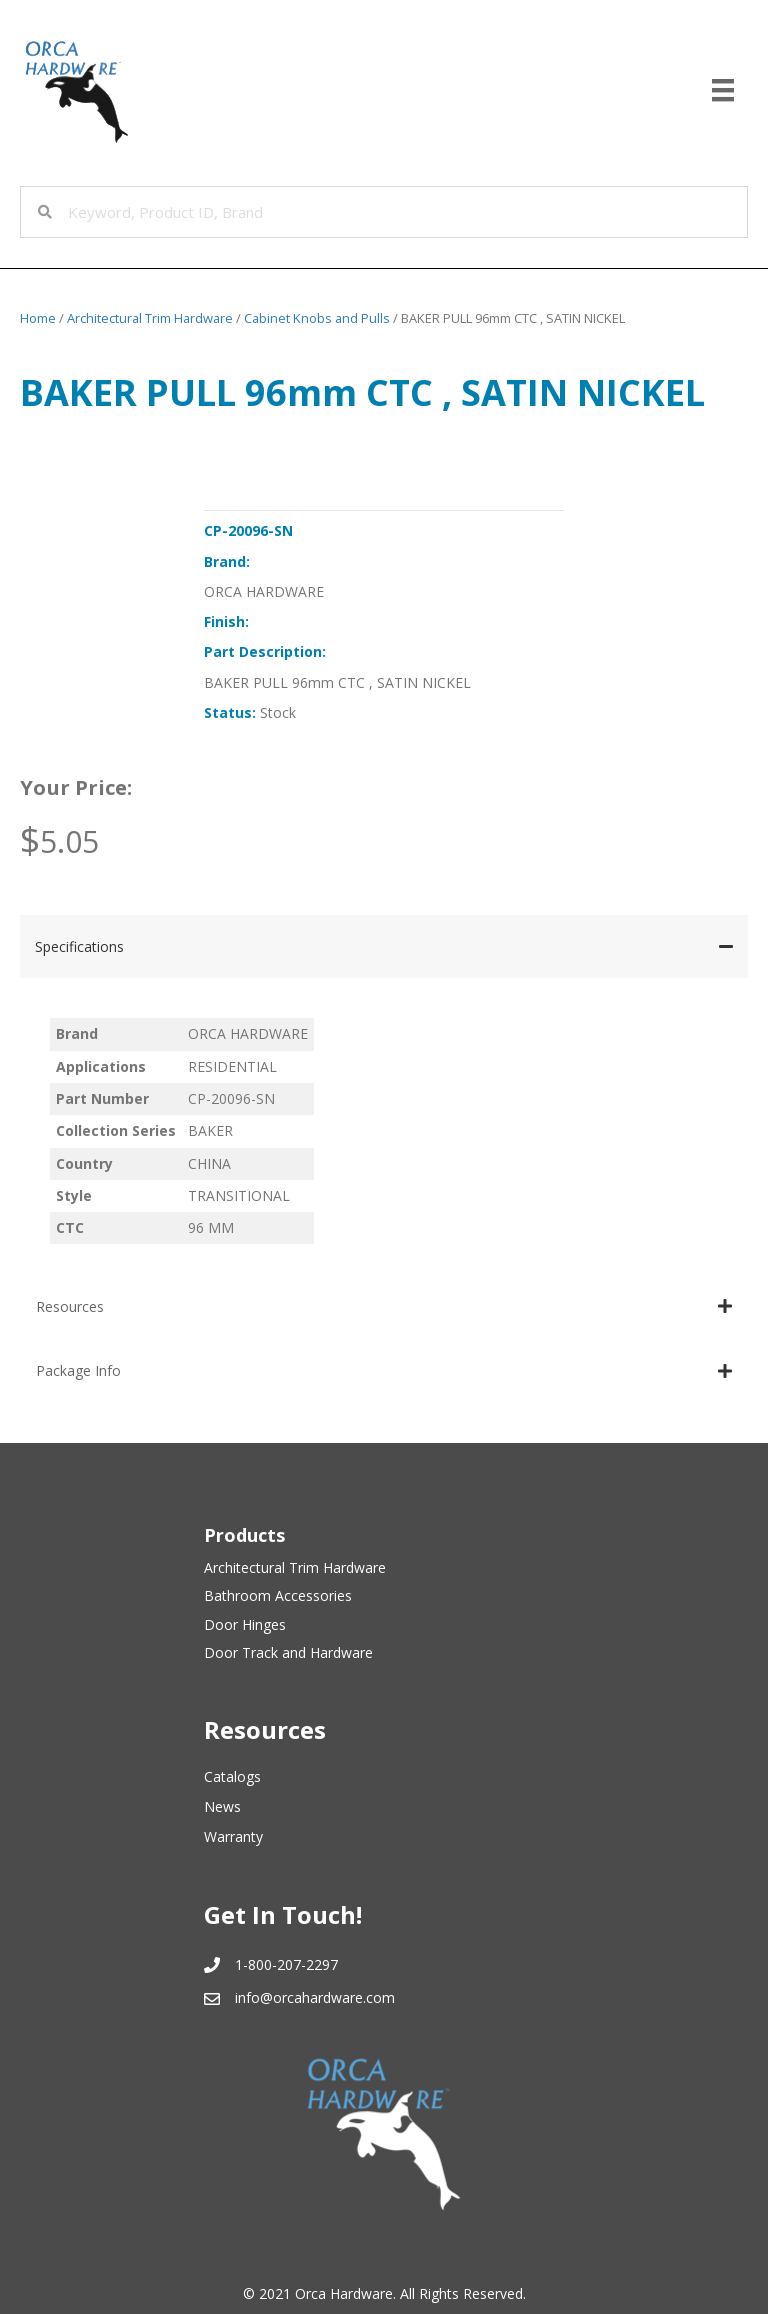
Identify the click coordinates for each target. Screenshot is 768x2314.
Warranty (233, 1836)
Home (38, 318)
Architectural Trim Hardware (150, 318)
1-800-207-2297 (286, 1964)
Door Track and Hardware (288, 1652)
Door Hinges (245, 1624)
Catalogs (232, 1776)
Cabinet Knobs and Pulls (317, 318)
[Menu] (723, 90)
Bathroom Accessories (278, 1595)
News (222, 1806)
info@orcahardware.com (315, 1997)
